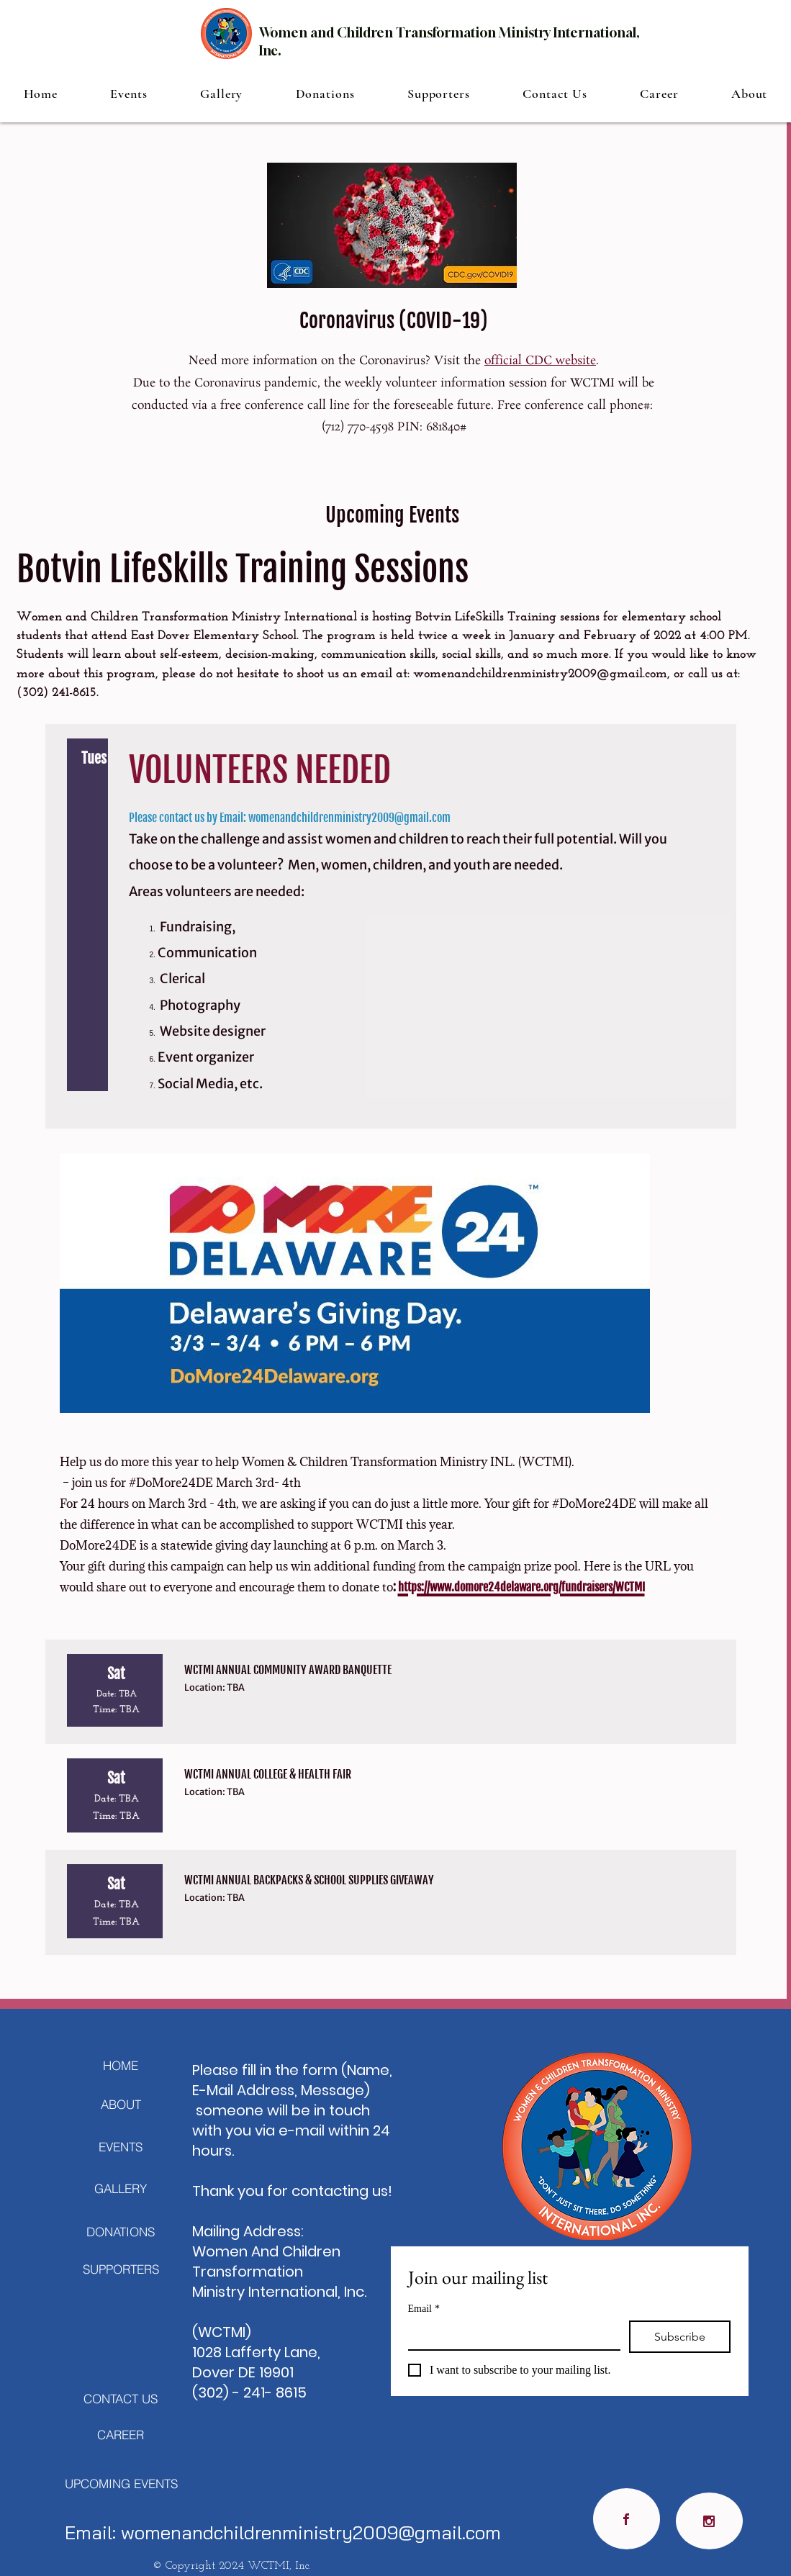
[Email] (510, 2334)
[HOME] (121, 2065)
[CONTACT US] (121, 2398)
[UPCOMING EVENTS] (121, 2483)
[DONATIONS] (121, 2231)
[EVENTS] (121, 2146)
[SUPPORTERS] (121, 2268)
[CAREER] (121, 2434)
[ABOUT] (121, 2103)
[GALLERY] (121, 2188)
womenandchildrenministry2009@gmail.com (540, 674)
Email (424, 2308)
